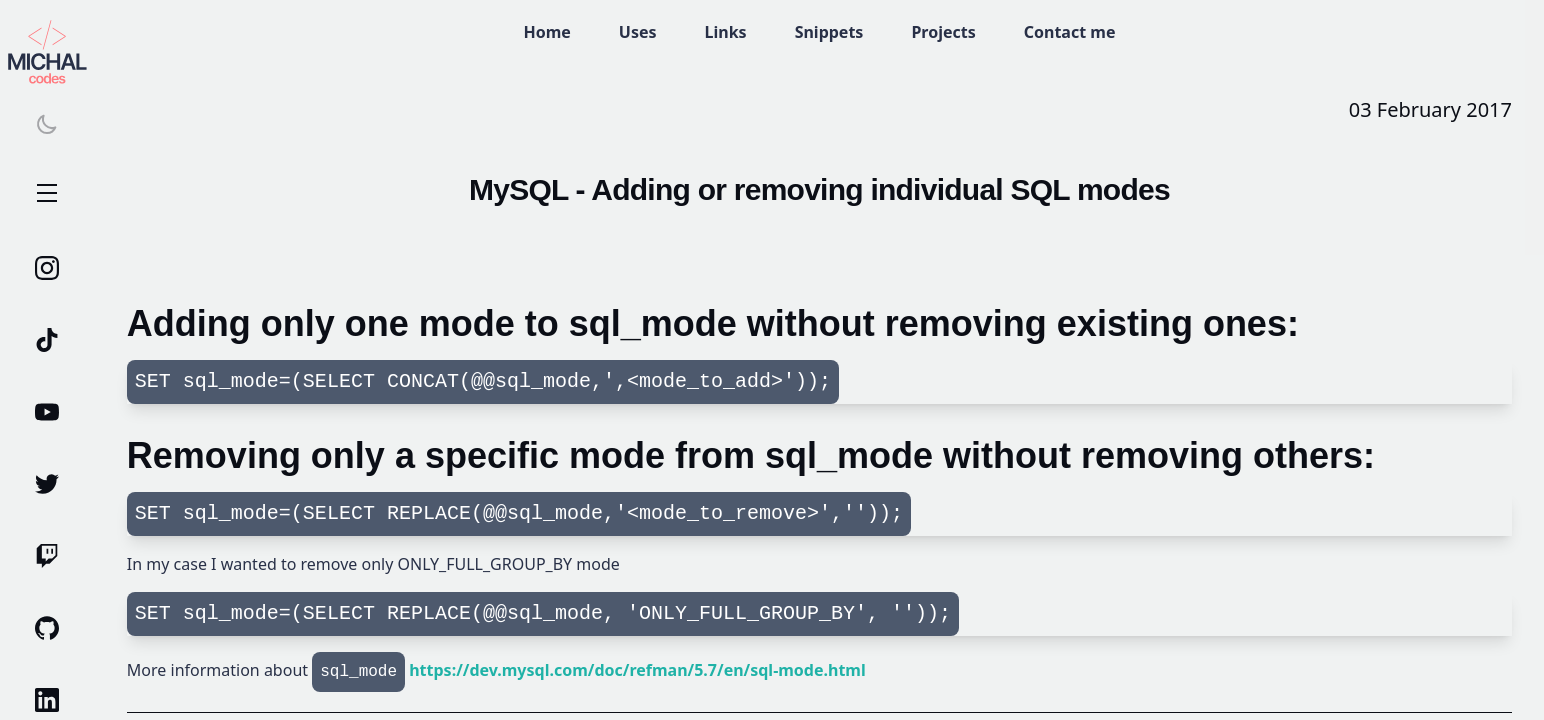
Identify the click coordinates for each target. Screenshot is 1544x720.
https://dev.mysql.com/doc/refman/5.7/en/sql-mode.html (637, 670)
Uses (638, 32)
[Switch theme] (47, 124)
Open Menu (47, 194)
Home (546, 32)
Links (726, 32)
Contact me (1070, 32)
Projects (943, 32)
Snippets (829, 32)
